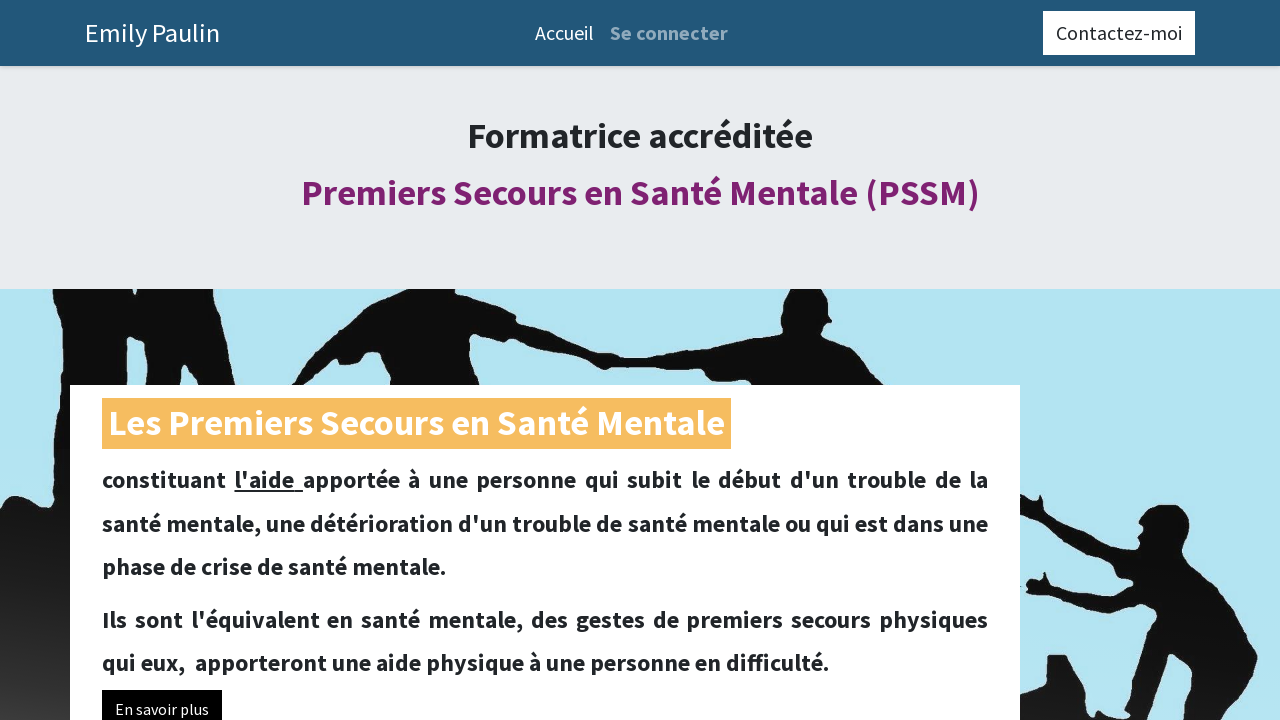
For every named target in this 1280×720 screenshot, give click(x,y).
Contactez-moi (1119, 32)
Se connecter (669, 32)
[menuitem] (564, 33)
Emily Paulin (152, 32)
